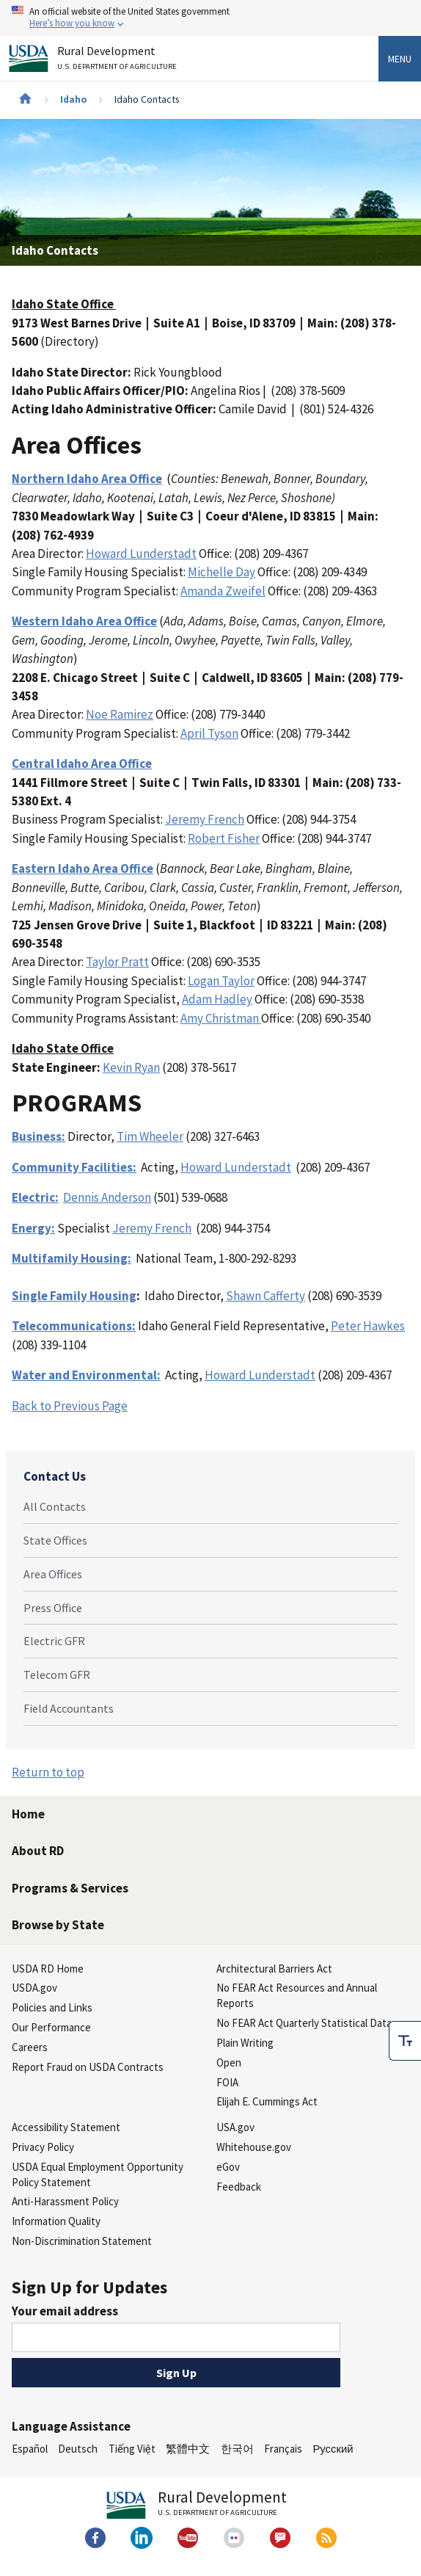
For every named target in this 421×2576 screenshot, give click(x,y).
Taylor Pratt (117, 962)
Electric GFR (54, 1640)
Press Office (52, 1607)
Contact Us (54, 1476)
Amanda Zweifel (223, 591)
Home (28, 1814)
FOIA (227, 2082)
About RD (38, 1851)
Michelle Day (221, 572)
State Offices (55, 1540)
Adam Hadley (217, 999)
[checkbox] (405, 2041)
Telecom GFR (56, 1674)
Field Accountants (68, 1708)
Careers (30, 2047)
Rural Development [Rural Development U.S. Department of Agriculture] (119, 60)
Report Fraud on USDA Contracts (88, 2067)
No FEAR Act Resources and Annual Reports (296, 1995)
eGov (228, 2167)
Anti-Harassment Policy (65, 2201)
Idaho (73, 99)
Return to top (48, 1772)
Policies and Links (52, 2007)
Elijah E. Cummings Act (267, 2101)
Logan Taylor (221, 981)
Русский (332, 2449)
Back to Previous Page (70, 1406)
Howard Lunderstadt (141, 553)
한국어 (237, 2449)
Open (228, 2062)
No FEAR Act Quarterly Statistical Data (304, 2023)
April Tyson (209, 733)
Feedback (238, 2187)
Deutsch (78, 2449)
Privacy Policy (43, 2147)
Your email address (65, 2311)
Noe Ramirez (119, 714)
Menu (399, 58)
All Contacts (54, 1506)
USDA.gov (34, 1988)
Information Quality (56, 2221)
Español (30, 2449)
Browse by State (58, 1925)
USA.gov (235, 2127)
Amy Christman (220, 1018)
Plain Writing (245, 2043)
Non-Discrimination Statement (82, 2241)
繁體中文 (188, 2449)
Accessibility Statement (66, 2127)
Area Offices (52, 1574)
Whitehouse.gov (253, 2147)
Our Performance (51, 2027)
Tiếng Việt (132, 2449)
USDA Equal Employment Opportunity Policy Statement (97, 2174)
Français (283, 2449)
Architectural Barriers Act (274, 1968)
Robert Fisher (224, 838)
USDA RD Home (48, 1968)
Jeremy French (204, 819)
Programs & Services (70, 1888)
